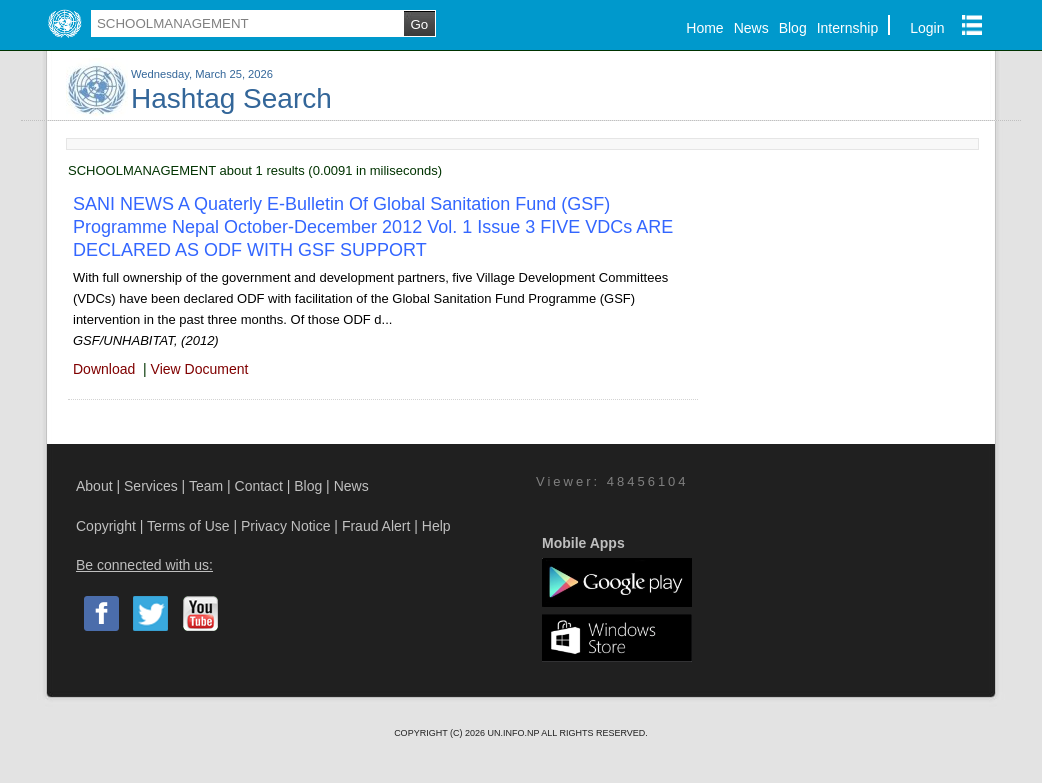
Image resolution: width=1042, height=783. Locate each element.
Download (104, 369)
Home (704, 28)
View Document (200, 369)
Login (927, 28)
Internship (847, 28)
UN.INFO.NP (514, 733)
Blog (793, 28)
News (751, 28)
